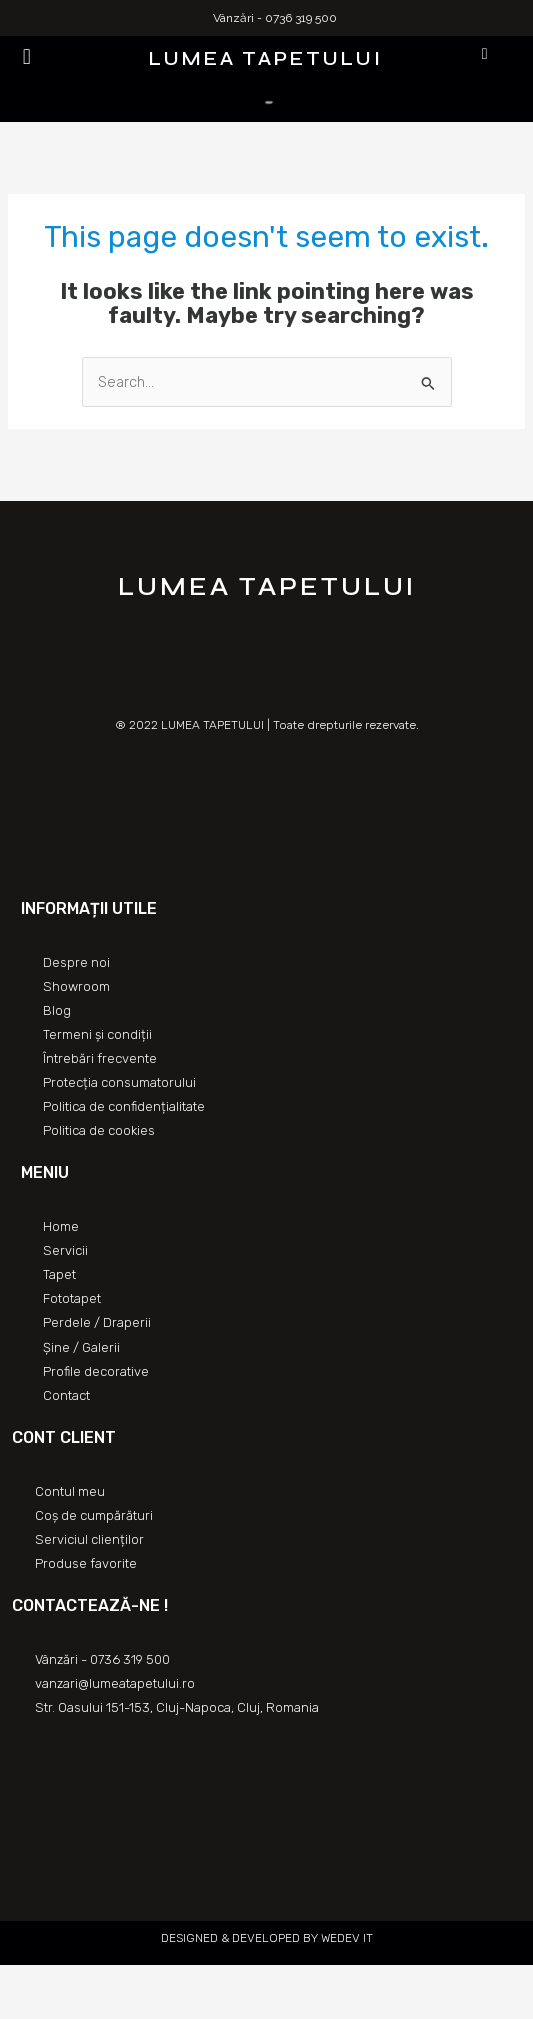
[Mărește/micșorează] (152, 1982)
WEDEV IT (345, 1938)
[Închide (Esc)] (20, 1982)
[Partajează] (64, 1982)
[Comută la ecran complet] (108, 1982)
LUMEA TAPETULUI (266, 58)
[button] (26, 56)
